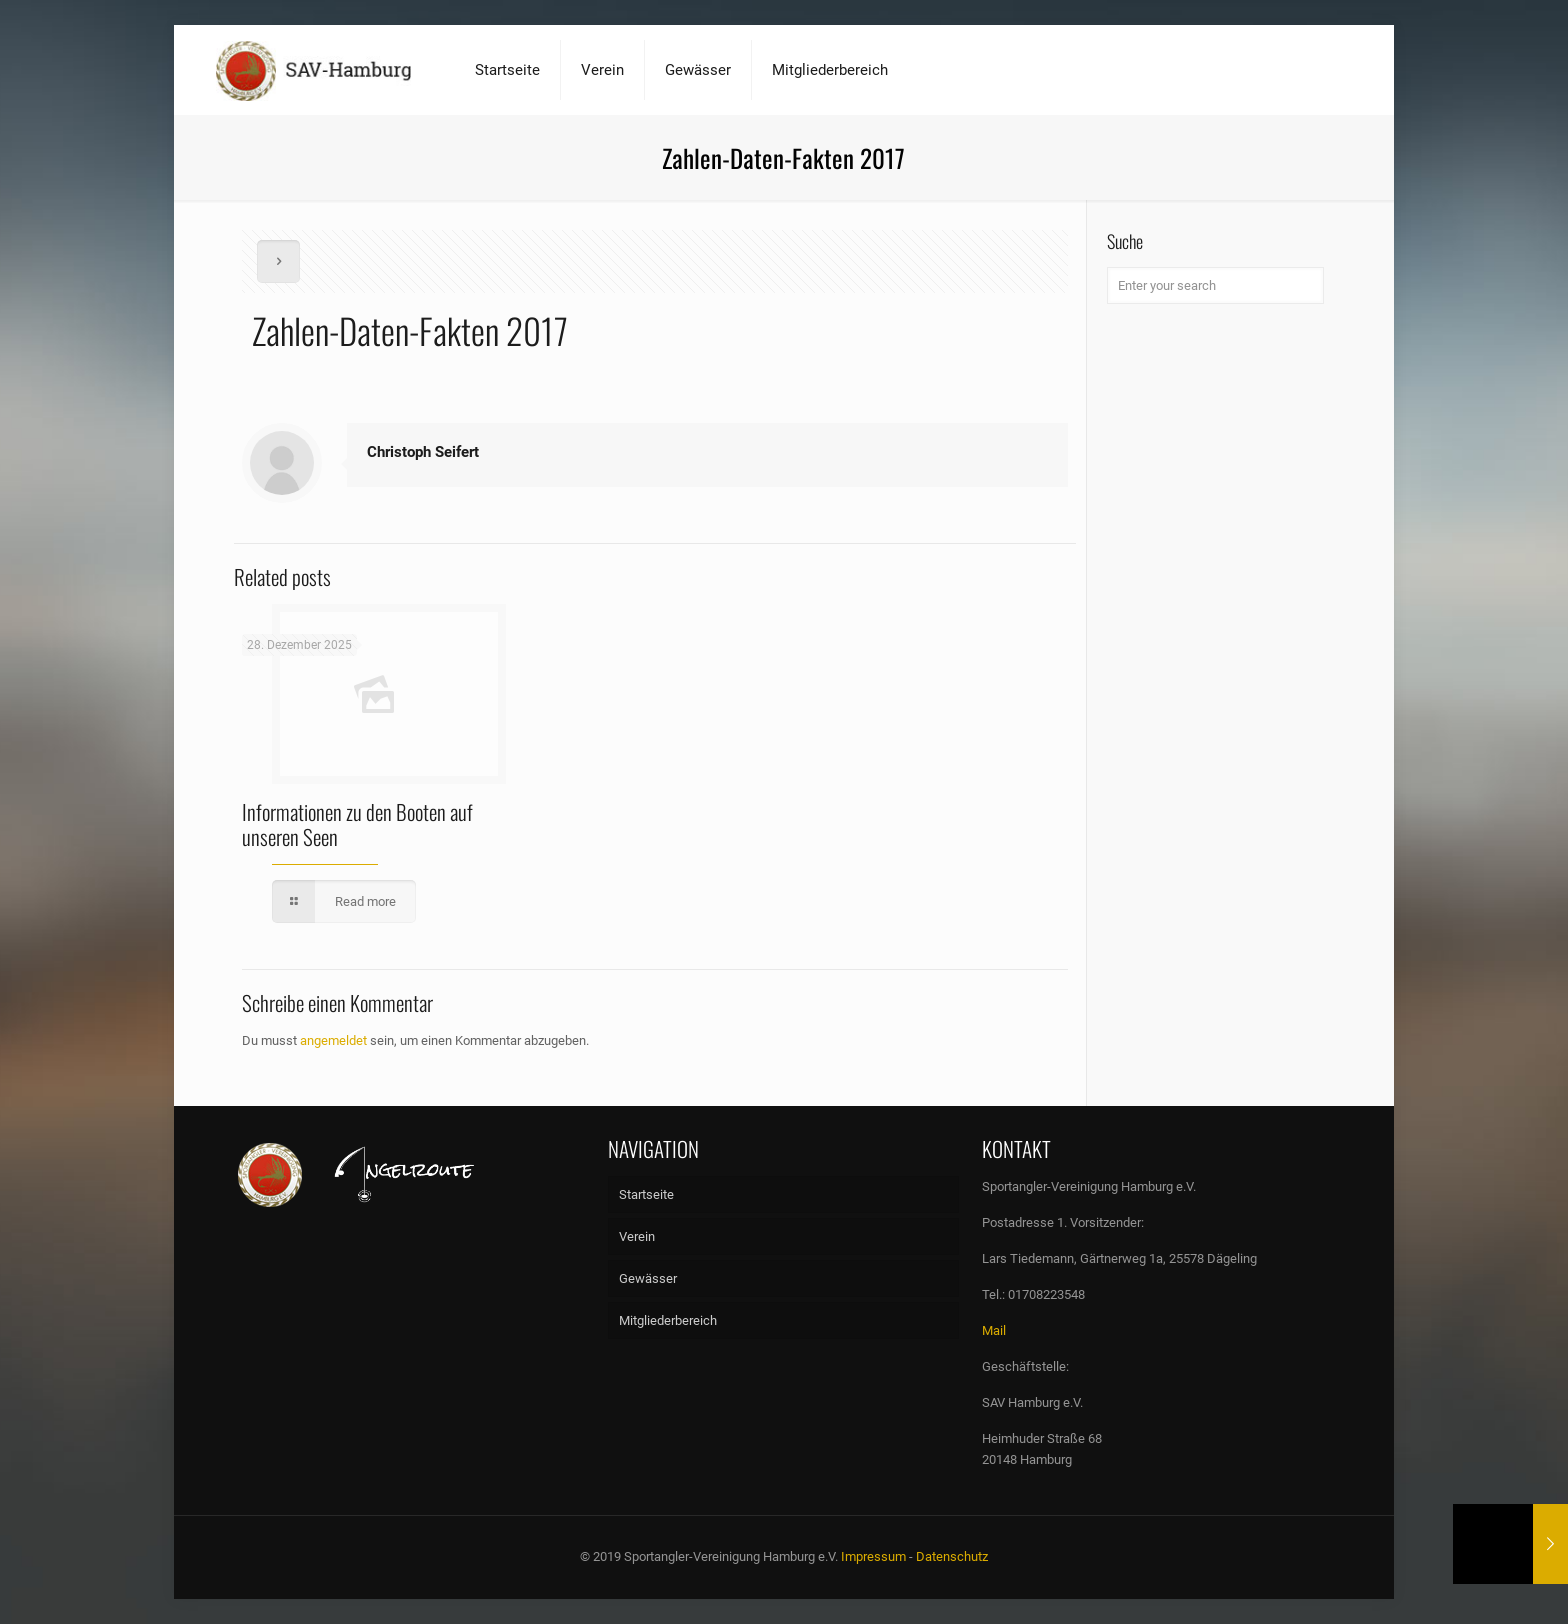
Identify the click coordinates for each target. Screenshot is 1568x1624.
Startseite (646, 1194)
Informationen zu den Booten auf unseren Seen (357, 824)
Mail (994, 1330)
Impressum (873, 1556)
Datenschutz (952, 1556)
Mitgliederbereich (668, 1320)
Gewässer (648, 1278)
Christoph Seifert (423, 452)
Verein (637, 1236)
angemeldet (333, 1040)
